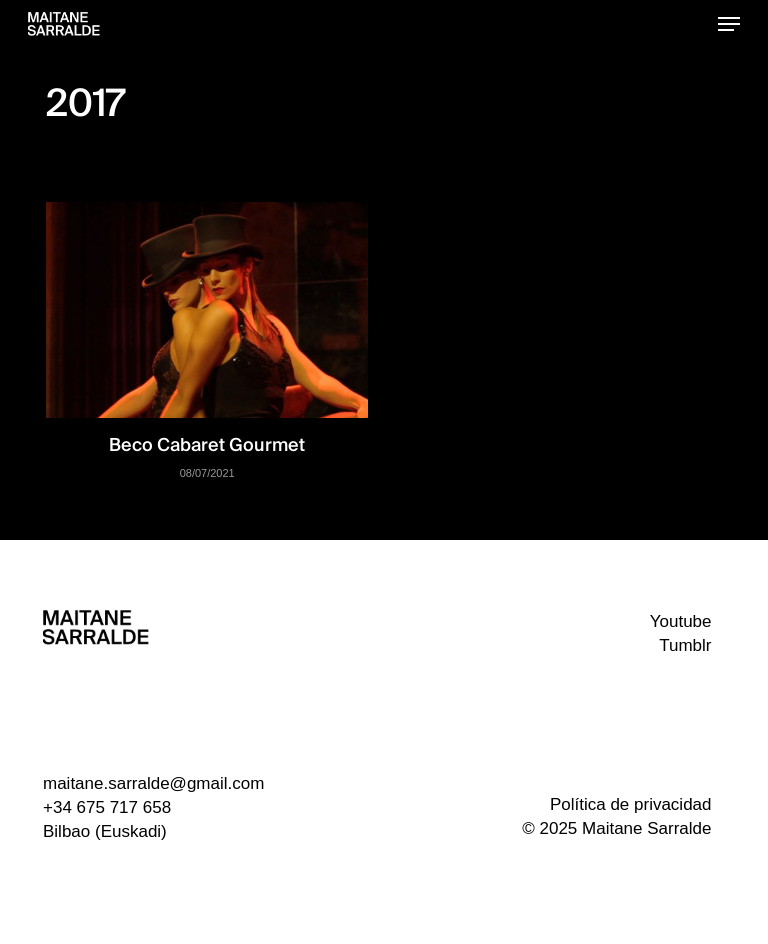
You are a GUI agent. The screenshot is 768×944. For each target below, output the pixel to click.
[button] (729, 24)
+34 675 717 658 (107, 807)
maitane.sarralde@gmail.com (153, 783)
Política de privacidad (631, 804)
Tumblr (685, 645)
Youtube (681, 621)
